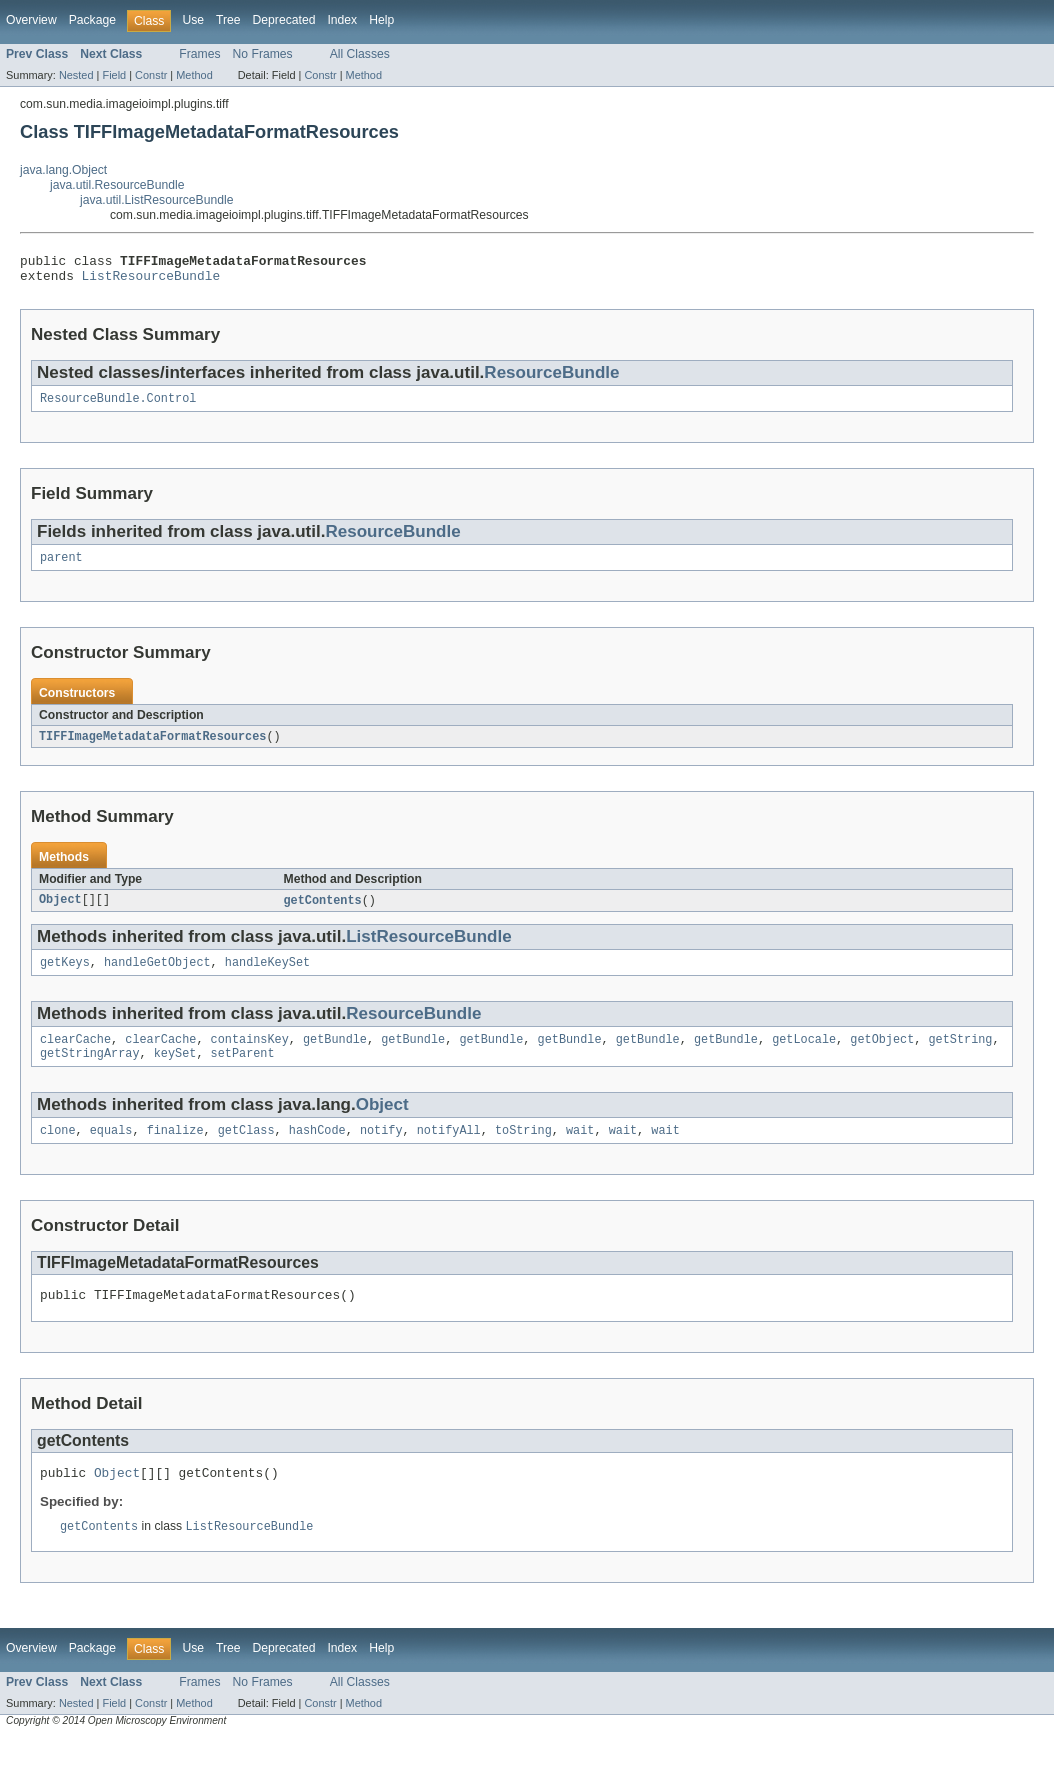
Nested (76, 75)
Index (342, 20)
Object (60, 912)
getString (960, 1055)
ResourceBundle (551, 378)
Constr (151, 75)
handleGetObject (157, 976)
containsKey (250, 1055)
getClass (246, 1150)
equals (111, 1150)
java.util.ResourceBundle (117, 185)
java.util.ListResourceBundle (156, 200)
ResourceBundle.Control (118, 406)
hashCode (317, 1150)
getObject (882, 1055)
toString (523, 1150)
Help (381, 20)
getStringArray (90, 1071)
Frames (199, 54)
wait (580, 1150)
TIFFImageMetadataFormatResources (152, 747)
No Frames (263, 54)
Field (114, 75)
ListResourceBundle (151, 281)
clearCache (75, 1055)
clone (58, 1150)
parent (61, 567)
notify (381, 1150)
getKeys (65, 976)
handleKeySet (267, 976)
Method (194, 75)
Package (92, 20)
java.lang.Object (63, 170)
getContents (323, 912)
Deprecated (284, 20)
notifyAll (449, 1150)
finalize (175, 1150)
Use (193, 20)
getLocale (804, 1055)
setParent (243, 1071)
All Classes (360, 54)
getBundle (335, 1055)
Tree (228, 20)
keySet (175, 1071)
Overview (31, 20)
